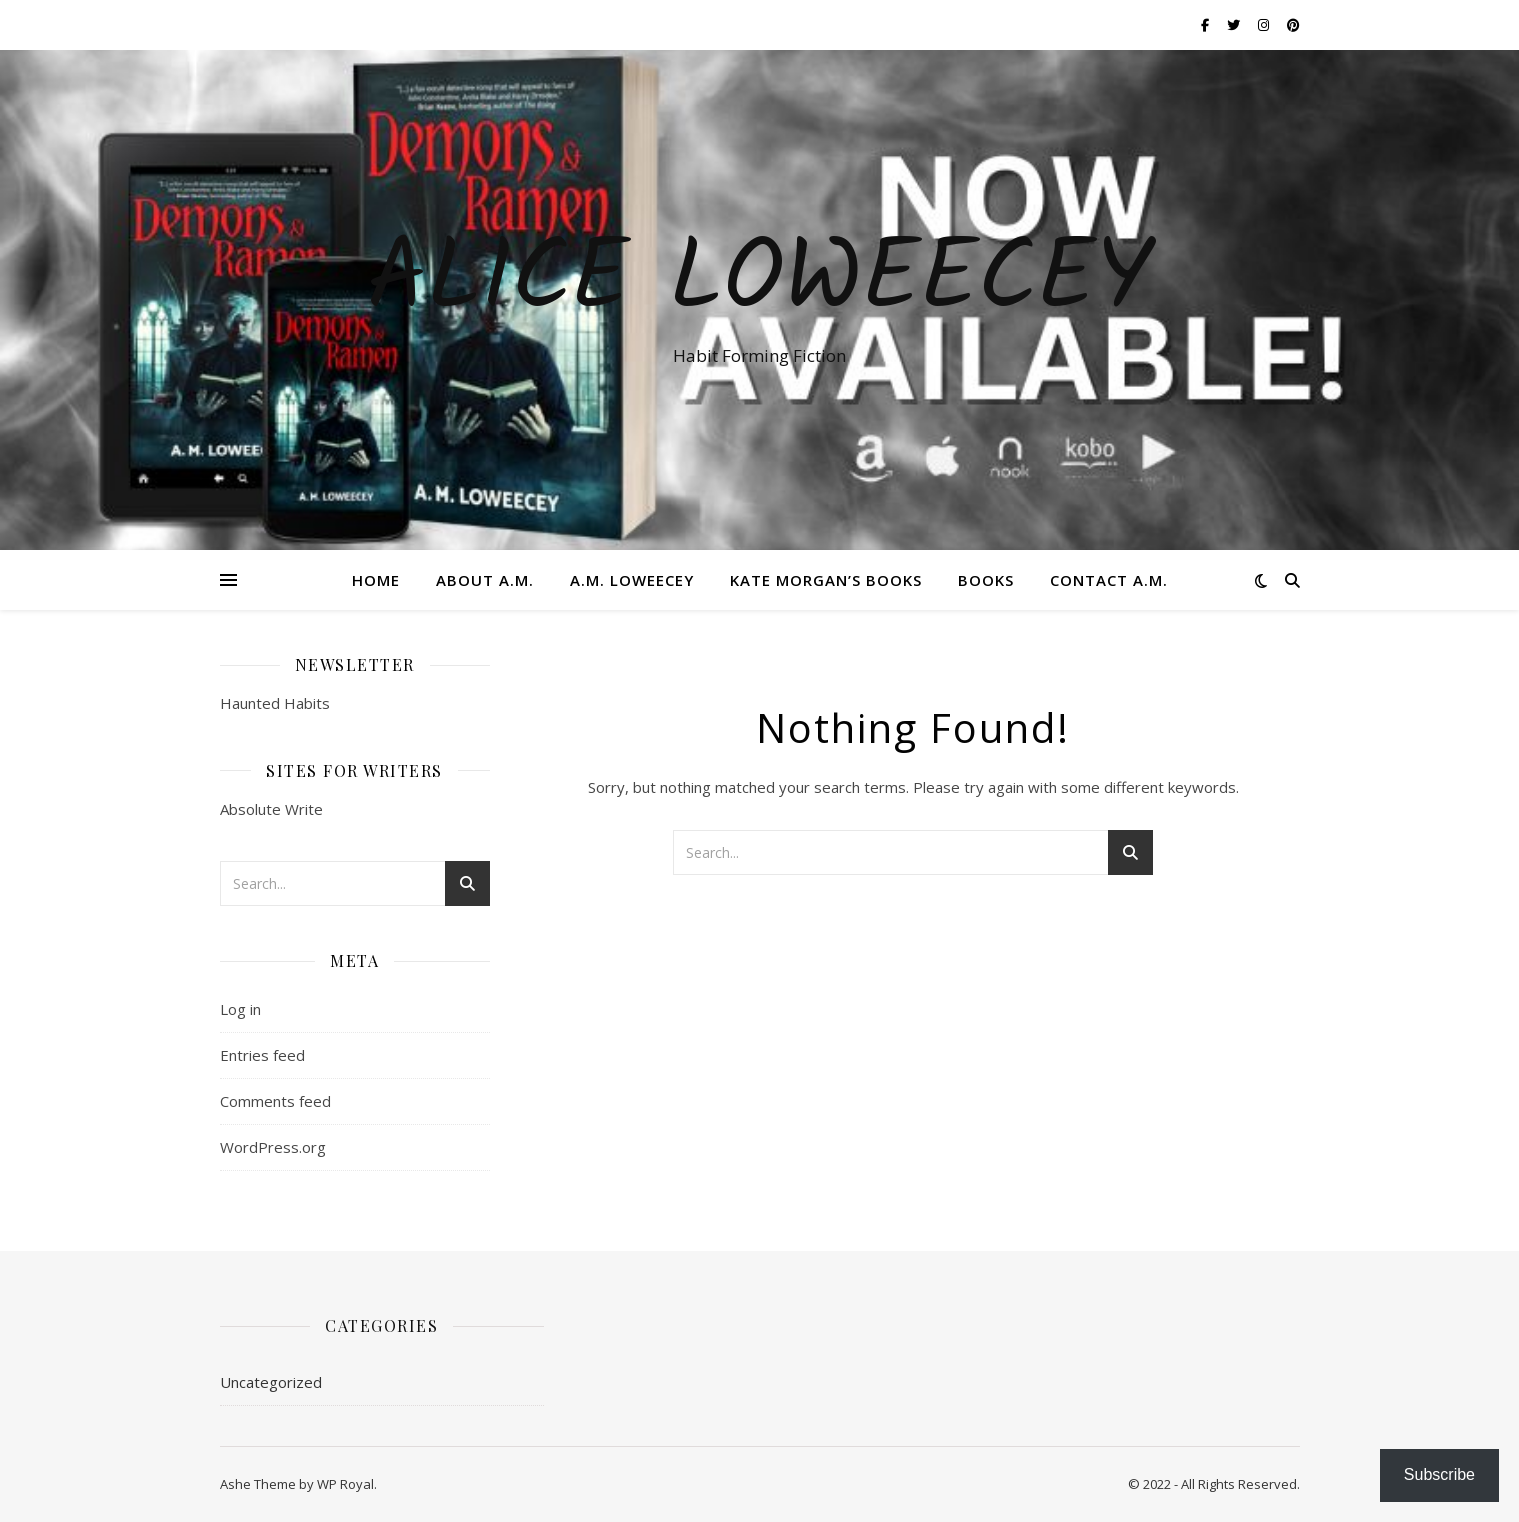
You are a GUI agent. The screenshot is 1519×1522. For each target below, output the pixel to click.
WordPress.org (273, 1147)
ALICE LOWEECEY (760, 282)
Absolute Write (271, 809)
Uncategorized (271, 1382)
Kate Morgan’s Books (826, 580)
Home (376, 580)
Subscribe (1439, 1474)
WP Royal (345, 1484)
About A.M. (485, 580)
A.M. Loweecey (632, 580)
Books (986, 580)
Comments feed (275, 1101)
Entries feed (262, 1055)
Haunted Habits (275, 703)
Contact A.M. (1109, 580)
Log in (240, 1009)
